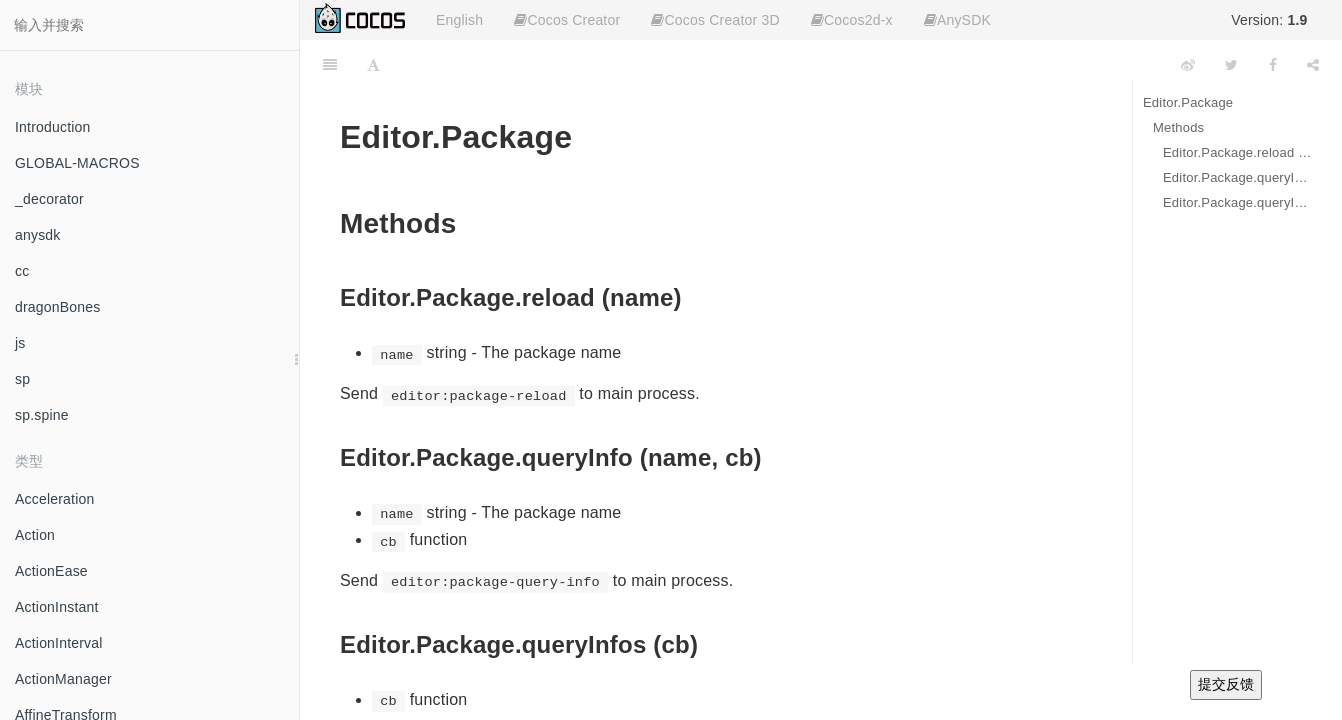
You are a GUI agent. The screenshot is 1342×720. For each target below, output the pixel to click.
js (20, 343)
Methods (1178, 127)
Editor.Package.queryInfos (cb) (1237, 202)
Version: (1269, 20)
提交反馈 (1226, 684)
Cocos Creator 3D (715, 20)
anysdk (38, 235)
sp (22, 379)
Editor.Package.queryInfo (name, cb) (1237, 177)
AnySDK (957, 20)
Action (35, 535)
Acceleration (54, 499)
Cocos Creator (567, 20)
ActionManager (63, 679)
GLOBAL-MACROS (77, 163)
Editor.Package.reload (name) (1237, 152)
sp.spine (42, 415)
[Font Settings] (373, 65)
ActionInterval (59, 643)
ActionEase (51, 571)
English (459, 20)
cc (22, 271)
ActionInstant (57, 607)
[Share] (1313, 65)
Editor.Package (1188, 102)
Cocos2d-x (852, 20)
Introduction (53, 127)
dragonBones (58, 307)
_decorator (49, 199)
